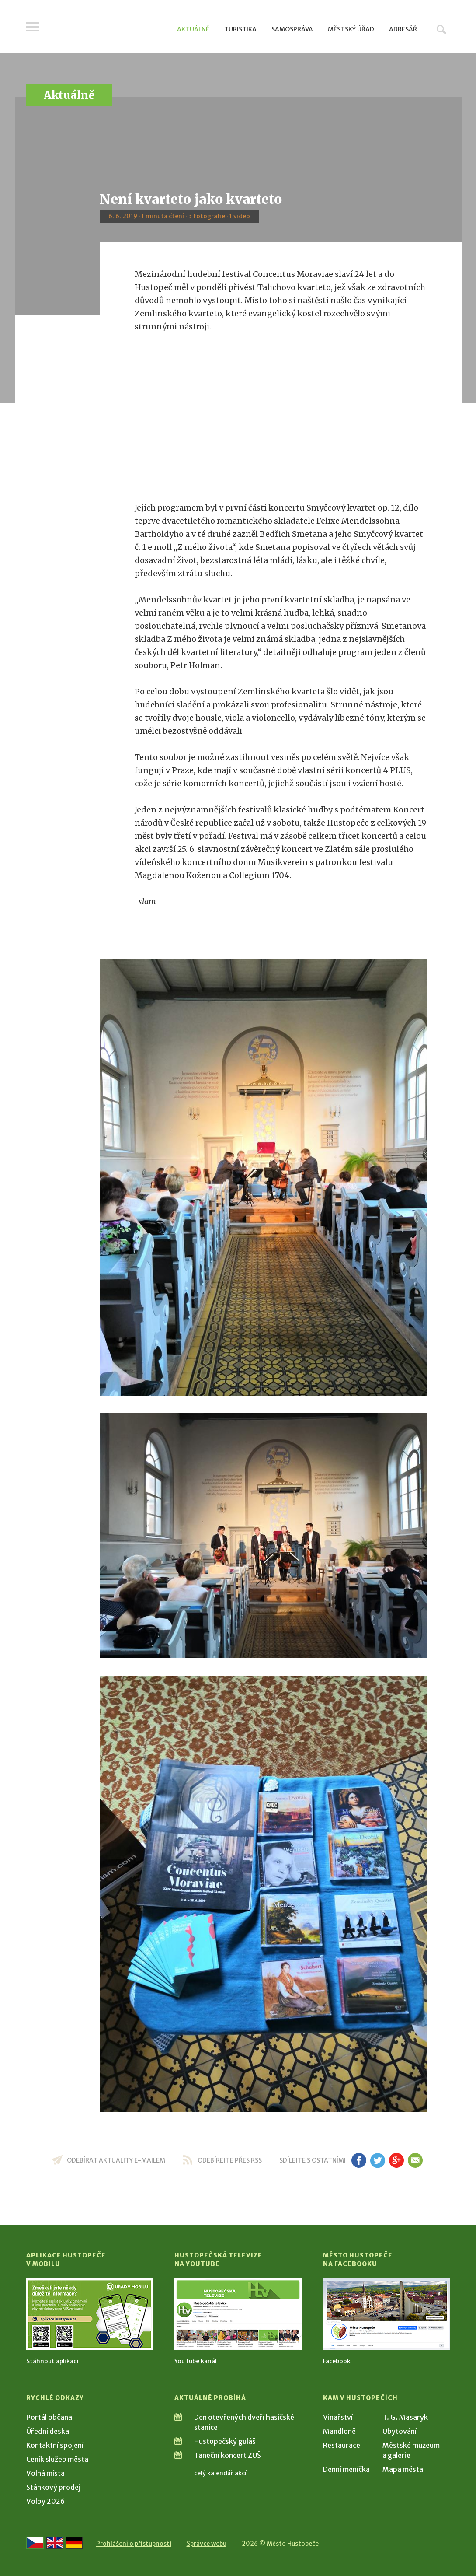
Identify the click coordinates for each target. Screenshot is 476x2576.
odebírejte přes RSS (230, 2160)
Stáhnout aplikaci (52, 2361)
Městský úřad (351, 29)
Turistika (240, 29)
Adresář (403, 29)
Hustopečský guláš (225, 2441)
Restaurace (341, 2445)
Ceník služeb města (57, 2459)
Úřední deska (47, 2431)
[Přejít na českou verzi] (35, 2543)
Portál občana (49, 2417)
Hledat (441, 29)
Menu (32, 27)
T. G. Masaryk (405, 2417)
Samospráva (292, 29)
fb (358, 2160)
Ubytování (399, 2431)
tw (378, 2160)
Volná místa (45, 2473)
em (415, 2160)
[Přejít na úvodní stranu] (109, 28)
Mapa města (402, 2469)
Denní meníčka (346, 2469)
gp (397, 2160)
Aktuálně (193, 29)
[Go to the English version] (54, 2543)
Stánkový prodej (53, 2487)
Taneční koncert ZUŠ (227, 2455)
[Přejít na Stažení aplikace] (89, 2314)
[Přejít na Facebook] (386, 2314)
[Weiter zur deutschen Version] (74, 2543)
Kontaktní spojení (54, 2445)
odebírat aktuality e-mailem (116, 2160)
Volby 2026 (45, 2501)
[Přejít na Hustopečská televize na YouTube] (238, 2314)
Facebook (337, 2361)
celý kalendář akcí (220, 2473)
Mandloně (339, 2431)
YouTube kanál (195, 2361)
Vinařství (338, 2417)
